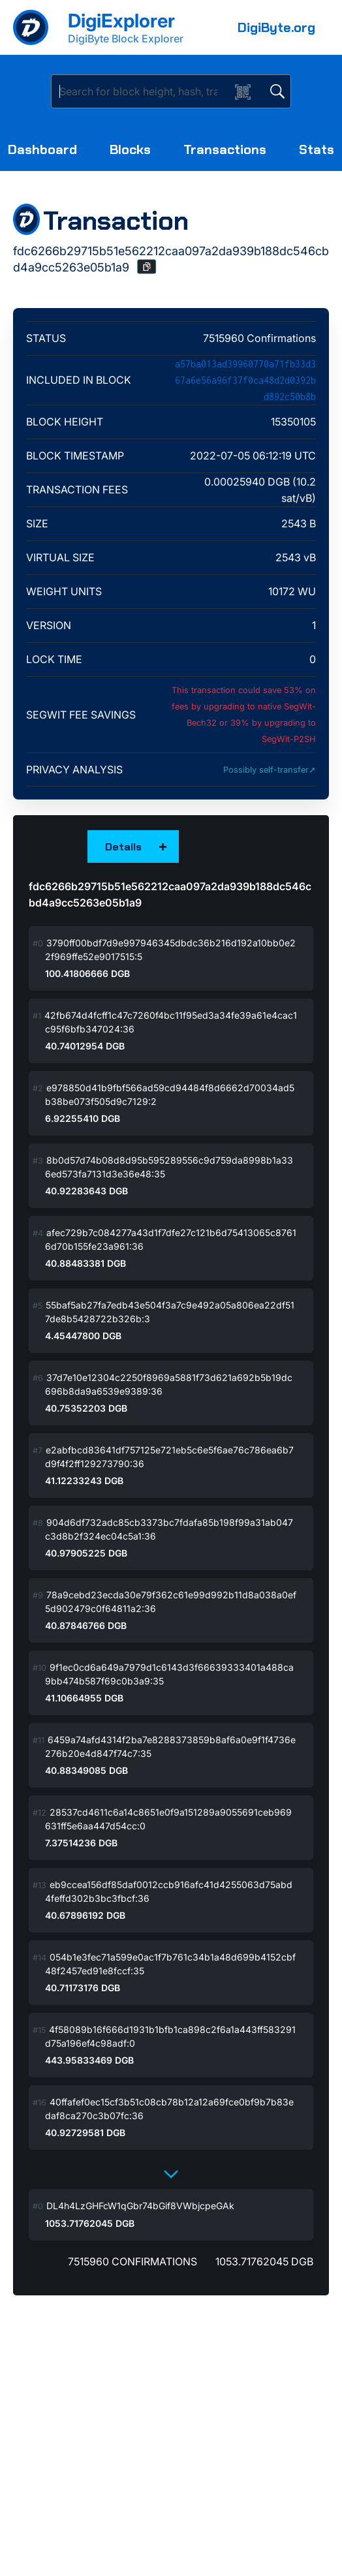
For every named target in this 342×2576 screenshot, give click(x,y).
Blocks (130, 149)
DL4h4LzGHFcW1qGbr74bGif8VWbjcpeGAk (140, 2205)
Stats (316, 149)
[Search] (143, 91)
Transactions (224, 149)
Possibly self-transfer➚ (269, 770)
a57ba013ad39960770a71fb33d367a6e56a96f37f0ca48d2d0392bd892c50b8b (245, 380)
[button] (147, 266)
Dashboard (42, 149)
